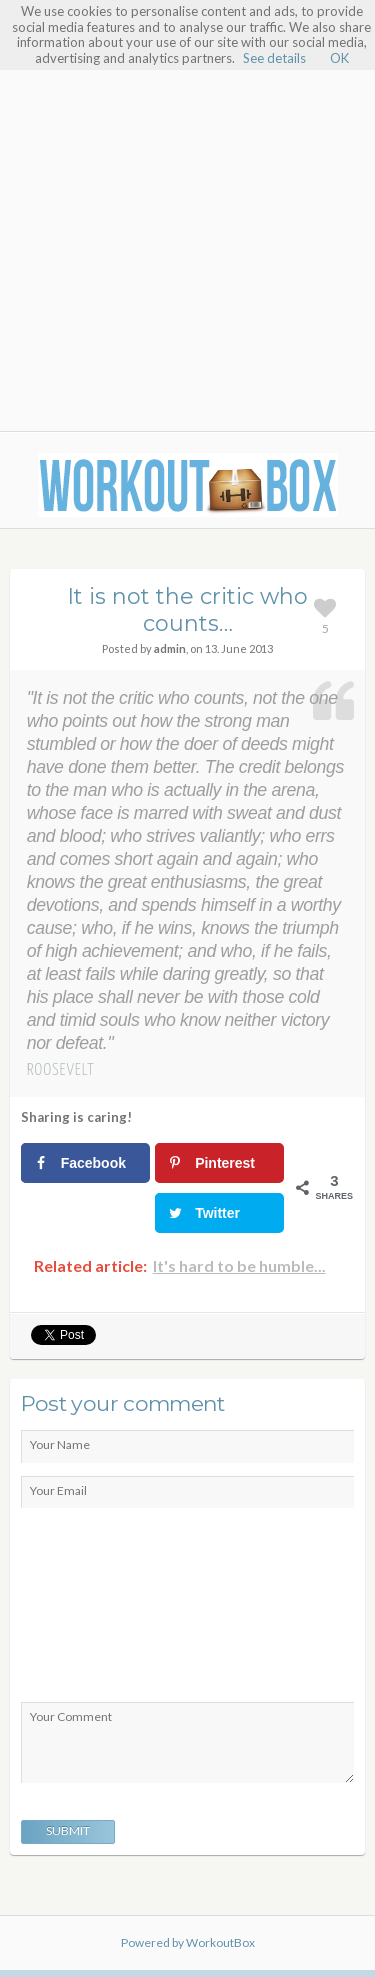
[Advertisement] (187, 230)
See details (274, 58)
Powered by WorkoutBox (188, 1942)
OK (339, 58)
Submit (68, 1830)
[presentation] (103, 1610)
